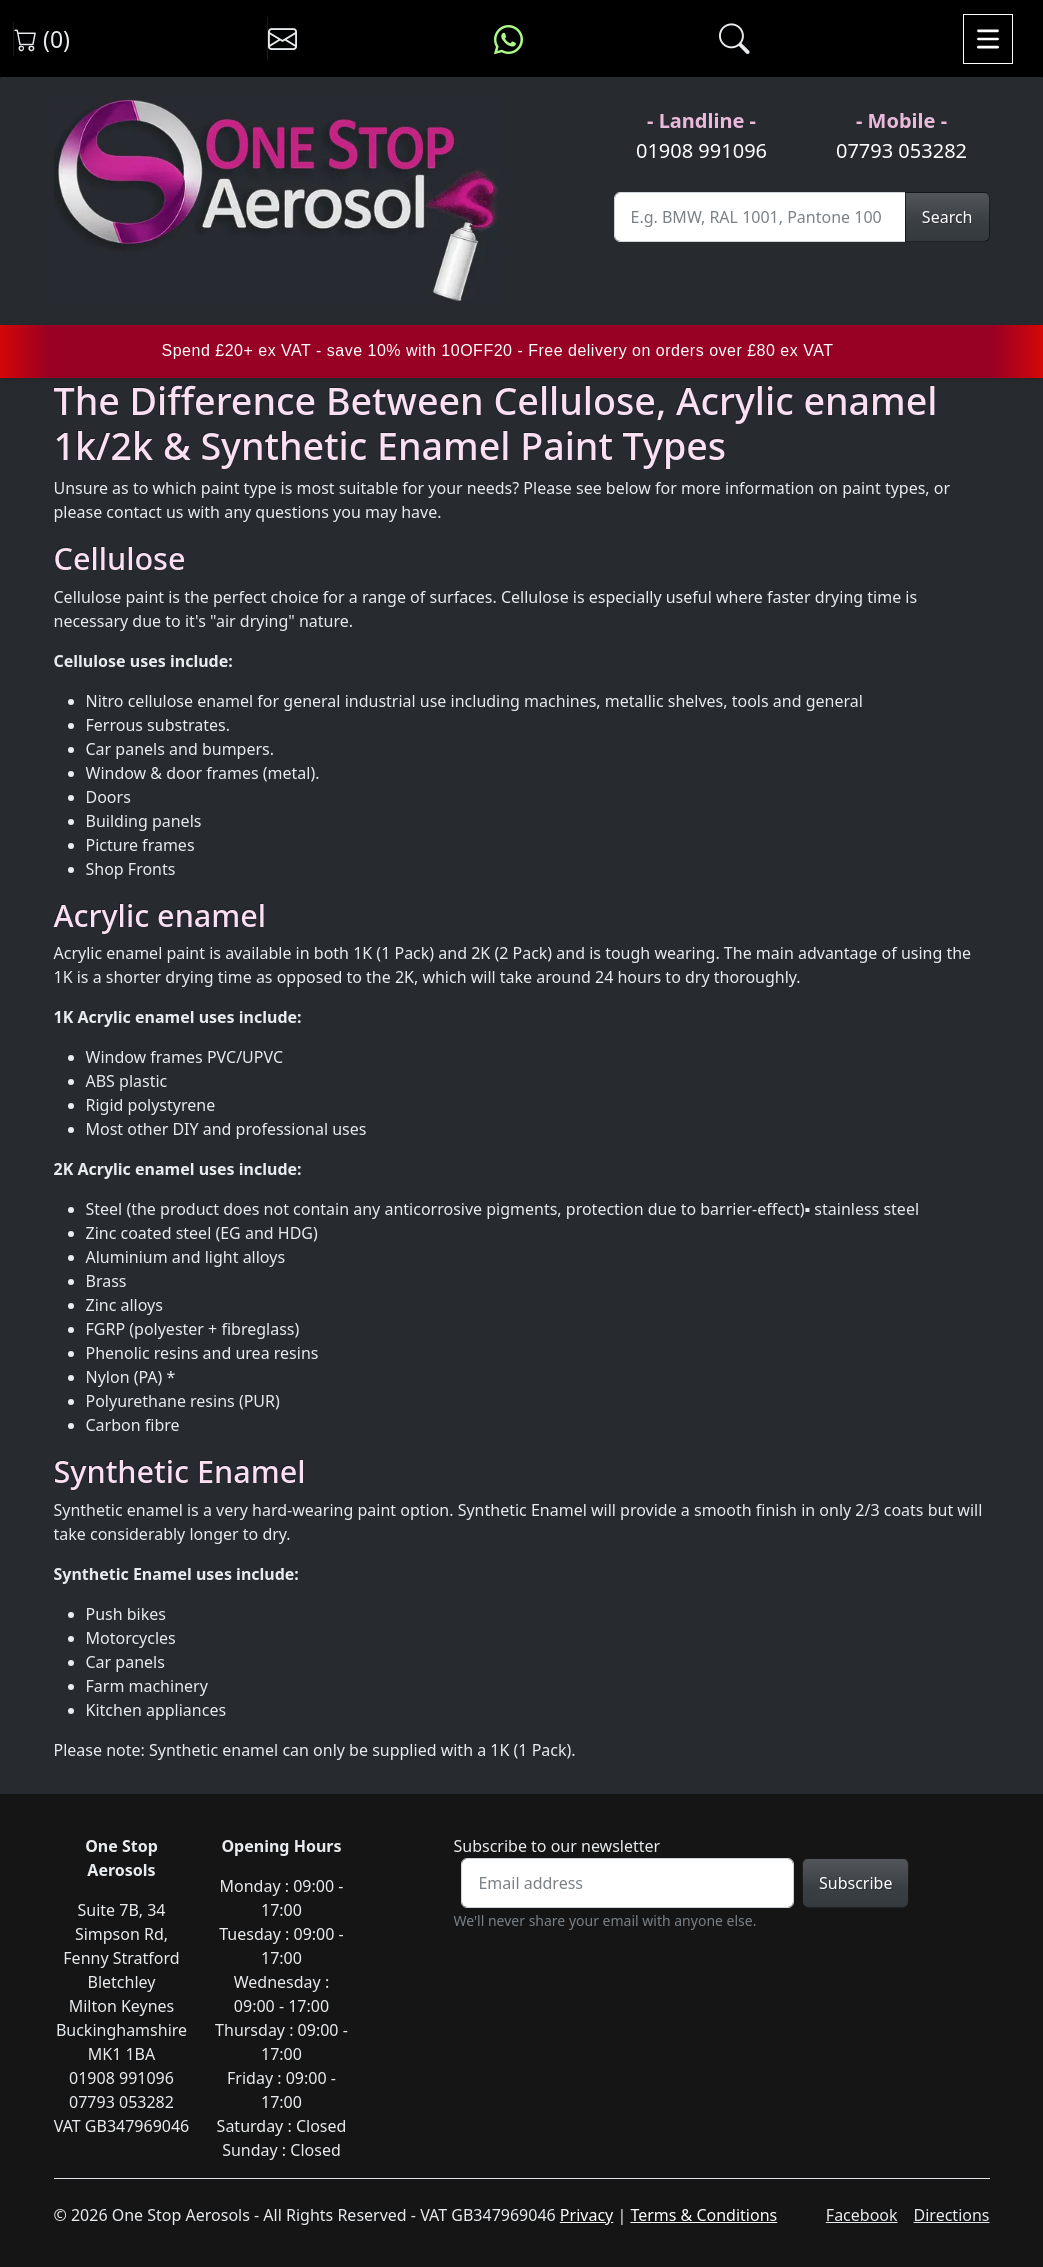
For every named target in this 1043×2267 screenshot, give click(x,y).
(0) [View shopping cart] (42, 39)
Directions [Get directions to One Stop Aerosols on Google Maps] (952, 2215)
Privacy (586, 2215)
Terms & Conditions (703, 2215)
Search (947, 217)
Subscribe (855, 1883)
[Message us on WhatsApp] (508, 39)
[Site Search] (760, 217)
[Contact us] (282, 39)
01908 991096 (701, 150)
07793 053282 (901, 150)
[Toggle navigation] (988, 39)
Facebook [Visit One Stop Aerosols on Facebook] (862, 2215)
